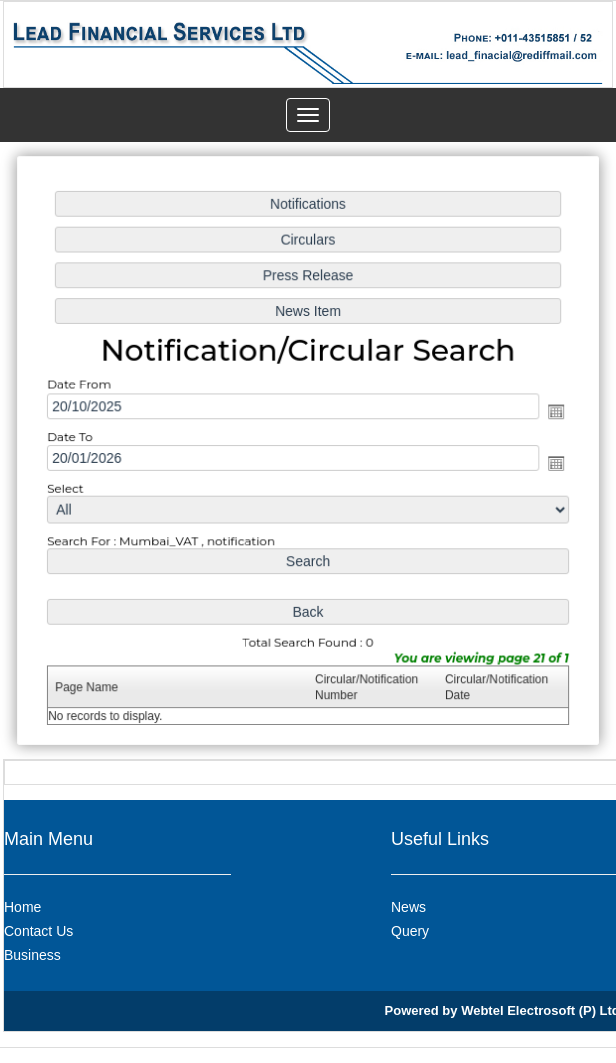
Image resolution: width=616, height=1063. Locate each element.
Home (22, 907)
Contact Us (38, 931)
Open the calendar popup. (551, 411)
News (408, 907)
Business (32, 955)
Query (410, 931)
